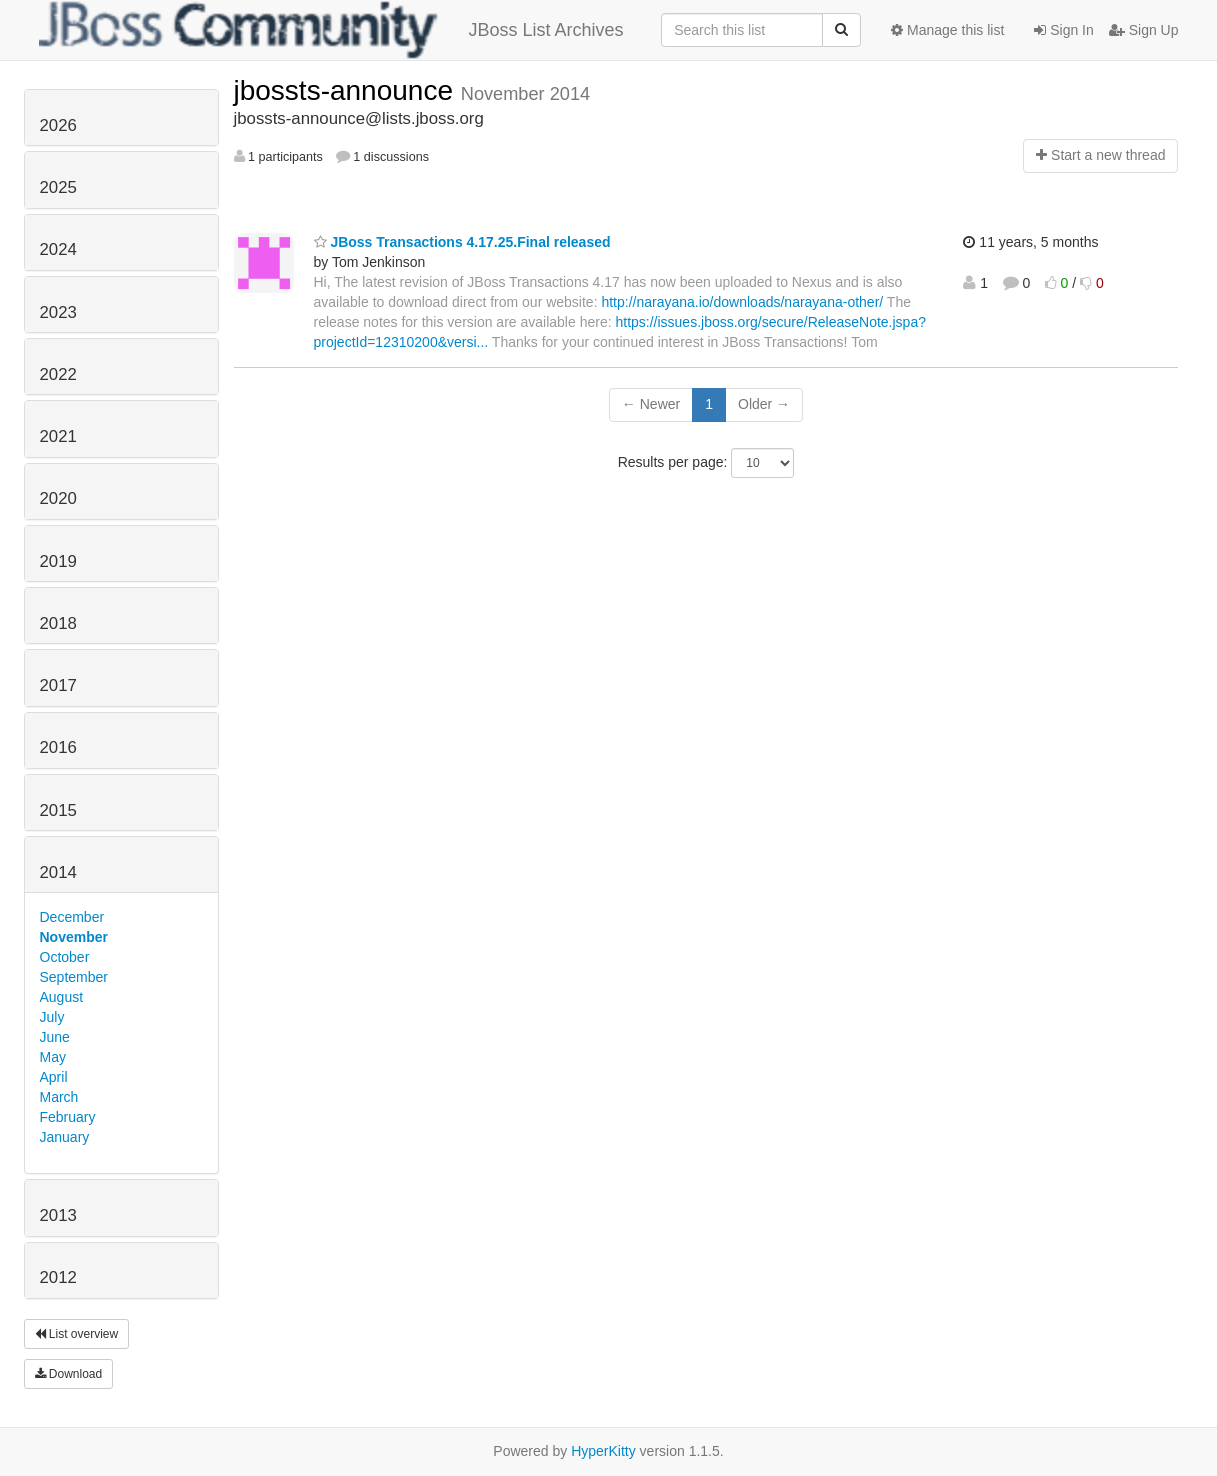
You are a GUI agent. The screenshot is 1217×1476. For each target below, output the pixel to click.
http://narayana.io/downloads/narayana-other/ (742, 302)
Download (69, 1374)
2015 (58, 810)
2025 (58, 187)
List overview (77, 1334)
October (65, 957)
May (53, 1057)
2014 (58, 872)
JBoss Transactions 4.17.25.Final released (462, 242)
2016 (58, 747)
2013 (58, 1215)
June (55, 1037)
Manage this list (947, 30)
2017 (58, 685)
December (72, 917)
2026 (58, 125)
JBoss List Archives (331, 30)
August (62, 997)
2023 (58, 312)
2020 (58, 498)
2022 (58, 374)
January (65, 1137)
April (54, 1077)
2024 (58, 249)
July (52, 1017)
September (74, 977)
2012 (58, 1277)
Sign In (1063, 30)
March (59, 1097)
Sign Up (1144, 30)
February (68, 1117)
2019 (58, 561)
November (74, 937)
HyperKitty (603, 1451)
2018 (58, 623)
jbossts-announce (347, 90)
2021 (58, 436)
